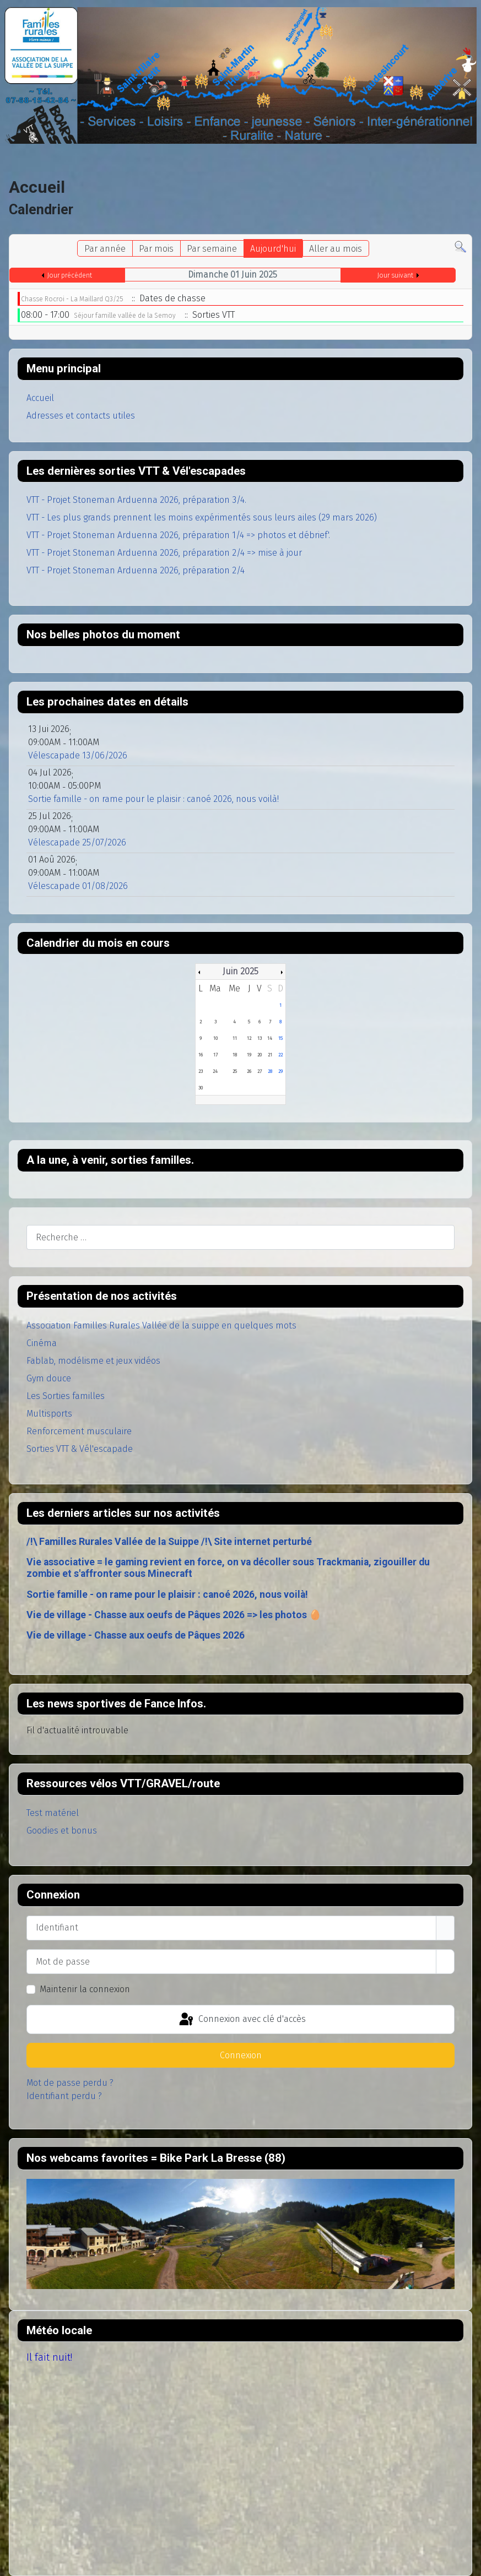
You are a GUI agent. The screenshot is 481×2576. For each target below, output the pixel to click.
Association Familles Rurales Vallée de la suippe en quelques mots (161, 1325)
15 (280, 1038)
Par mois (156, 248)
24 (215, 1071)
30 (200, 1088)
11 (235, 1038)
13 (259, 1038)
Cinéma (41, 1343)
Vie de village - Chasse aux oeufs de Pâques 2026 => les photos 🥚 (173, 1614)
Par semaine (212, 248)
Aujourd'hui (273, 248)
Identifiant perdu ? (64, 2096)
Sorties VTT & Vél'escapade (79, 1449)
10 (215, 1038)
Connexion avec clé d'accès (241, 2019)
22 (280, 1054)
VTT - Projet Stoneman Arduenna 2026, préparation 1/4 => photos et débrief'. (178, 535)
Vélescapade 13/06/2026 (77, 755)
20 (259, 1054)
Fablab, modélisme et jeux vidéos (93, 1360)
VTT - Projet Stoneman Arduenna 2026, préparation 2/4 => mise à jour (164, 552)
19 (249, 1054)
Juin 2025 (240, 971)
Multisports (49, 1413)
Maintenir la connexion (85, 1989)
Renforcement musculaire (79, 1431)
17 (215, 1054)
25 (235, 1071)
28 (270, 1071)
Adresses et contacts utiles (80, 415)
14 (269, 1038)
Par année (105, 248)
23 (200, 1071)
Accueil (40, 398)
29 (280, 1071)
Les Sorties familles (65, 1396)
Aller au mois (335, 248)
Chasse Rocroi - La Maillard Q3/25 (72, 299)
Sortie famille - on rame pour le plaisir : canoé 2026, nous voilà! (167, 1594)
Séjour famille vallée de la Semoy (125, 315)
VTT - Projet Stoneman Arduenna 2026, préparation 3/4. (136, 500)
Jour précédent (69, 275)
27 (259, 1071)
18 (235, 1054)
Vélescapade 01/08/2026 (78, 886)
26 (249, 1071)
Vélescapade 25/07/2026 (77, 842)
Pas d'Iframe (240, 2234)
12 (249, 1038)
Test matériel (52, 1813)
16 (200, 1054)
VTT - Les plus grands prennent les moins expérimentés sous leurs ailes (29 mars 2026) (201, 517)
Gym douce (48, 1378)
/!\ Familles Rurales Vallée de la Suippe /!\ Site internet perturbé (169, 1541)
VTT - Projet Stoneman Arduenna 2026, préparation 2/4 (135, 570)
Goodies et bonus (61, 1830)
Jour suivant (395, 275)
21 (270, 1054)
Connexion (241, 2055)
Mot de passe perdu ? (70, 2083)
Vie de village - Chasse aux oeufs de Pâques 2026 (135, 1635)
